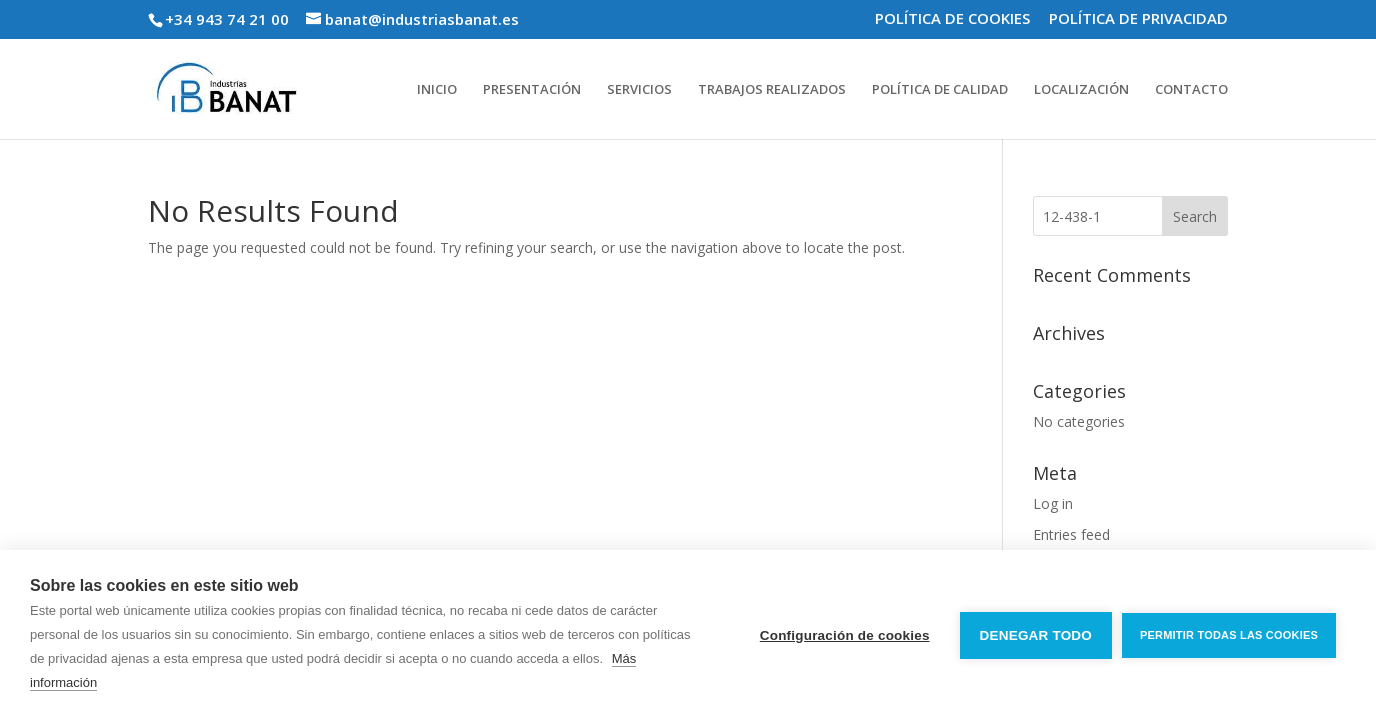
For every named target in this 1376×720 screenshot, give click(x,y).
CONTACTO (1191, 90)
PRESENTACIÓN (532, 90)
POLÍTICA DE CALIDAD (940, 90)
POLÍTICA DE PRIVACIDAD (1138, 19)
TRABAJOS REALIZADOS (772, 90)
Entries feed (1071, 534)
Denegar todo (1036, 635)
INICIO (437, 90)
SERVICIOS (639, 90)
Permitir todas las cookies (1229, 635)
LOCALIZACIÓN (1081, 90)
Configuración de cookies (845, 635)
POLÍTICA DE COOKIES (952, 19)
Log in (1053, 503)
